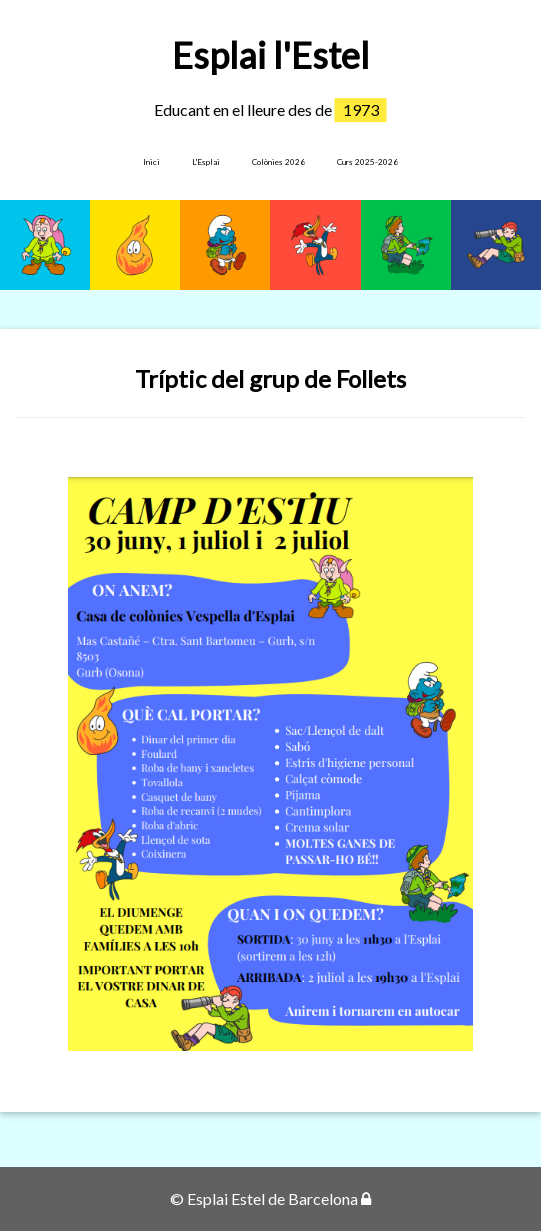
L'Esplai (206, 162)
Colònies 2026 (278, 162)
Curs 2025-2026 (367, 162)
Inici (151, 162)
